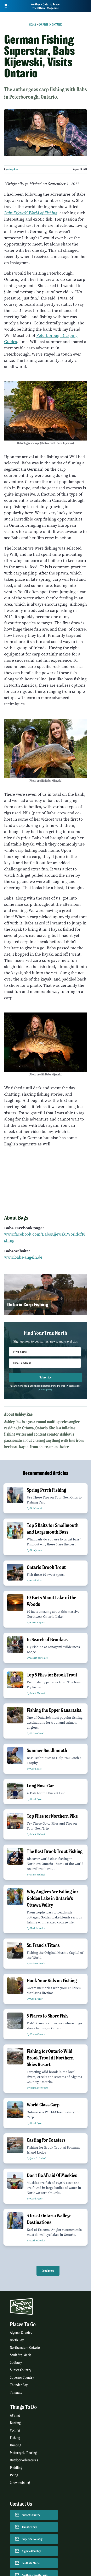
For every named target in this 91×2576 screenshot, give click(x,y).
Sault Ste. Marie (21, 2355)
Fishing (15, 2438)
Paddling (16, 2468)
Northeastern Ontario (25, 2347)
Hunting (15, 2445)
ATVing (15, 2415)
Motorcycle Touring (23, 2453)
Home (32, 24)
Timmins (16, 2392)
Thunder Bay (19, 2385)
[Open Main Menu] (6, 6)
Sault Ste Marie (31, 2563)
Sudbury (16, 2362)
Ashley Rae (12, 169)
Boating (15, 2423)
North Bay (17, 2340)
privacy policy (45, 1389)
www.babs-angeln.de (23, 1257)
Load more (48, 2271)
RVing (14, 2475)
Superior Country (22, 2377)
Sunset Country (20, 2370)
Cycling (15, 2430)
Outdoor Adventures (24, 2460)
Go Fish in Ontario (50, 24)
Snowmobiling (20, 2482)
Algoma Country (21, 2333)
